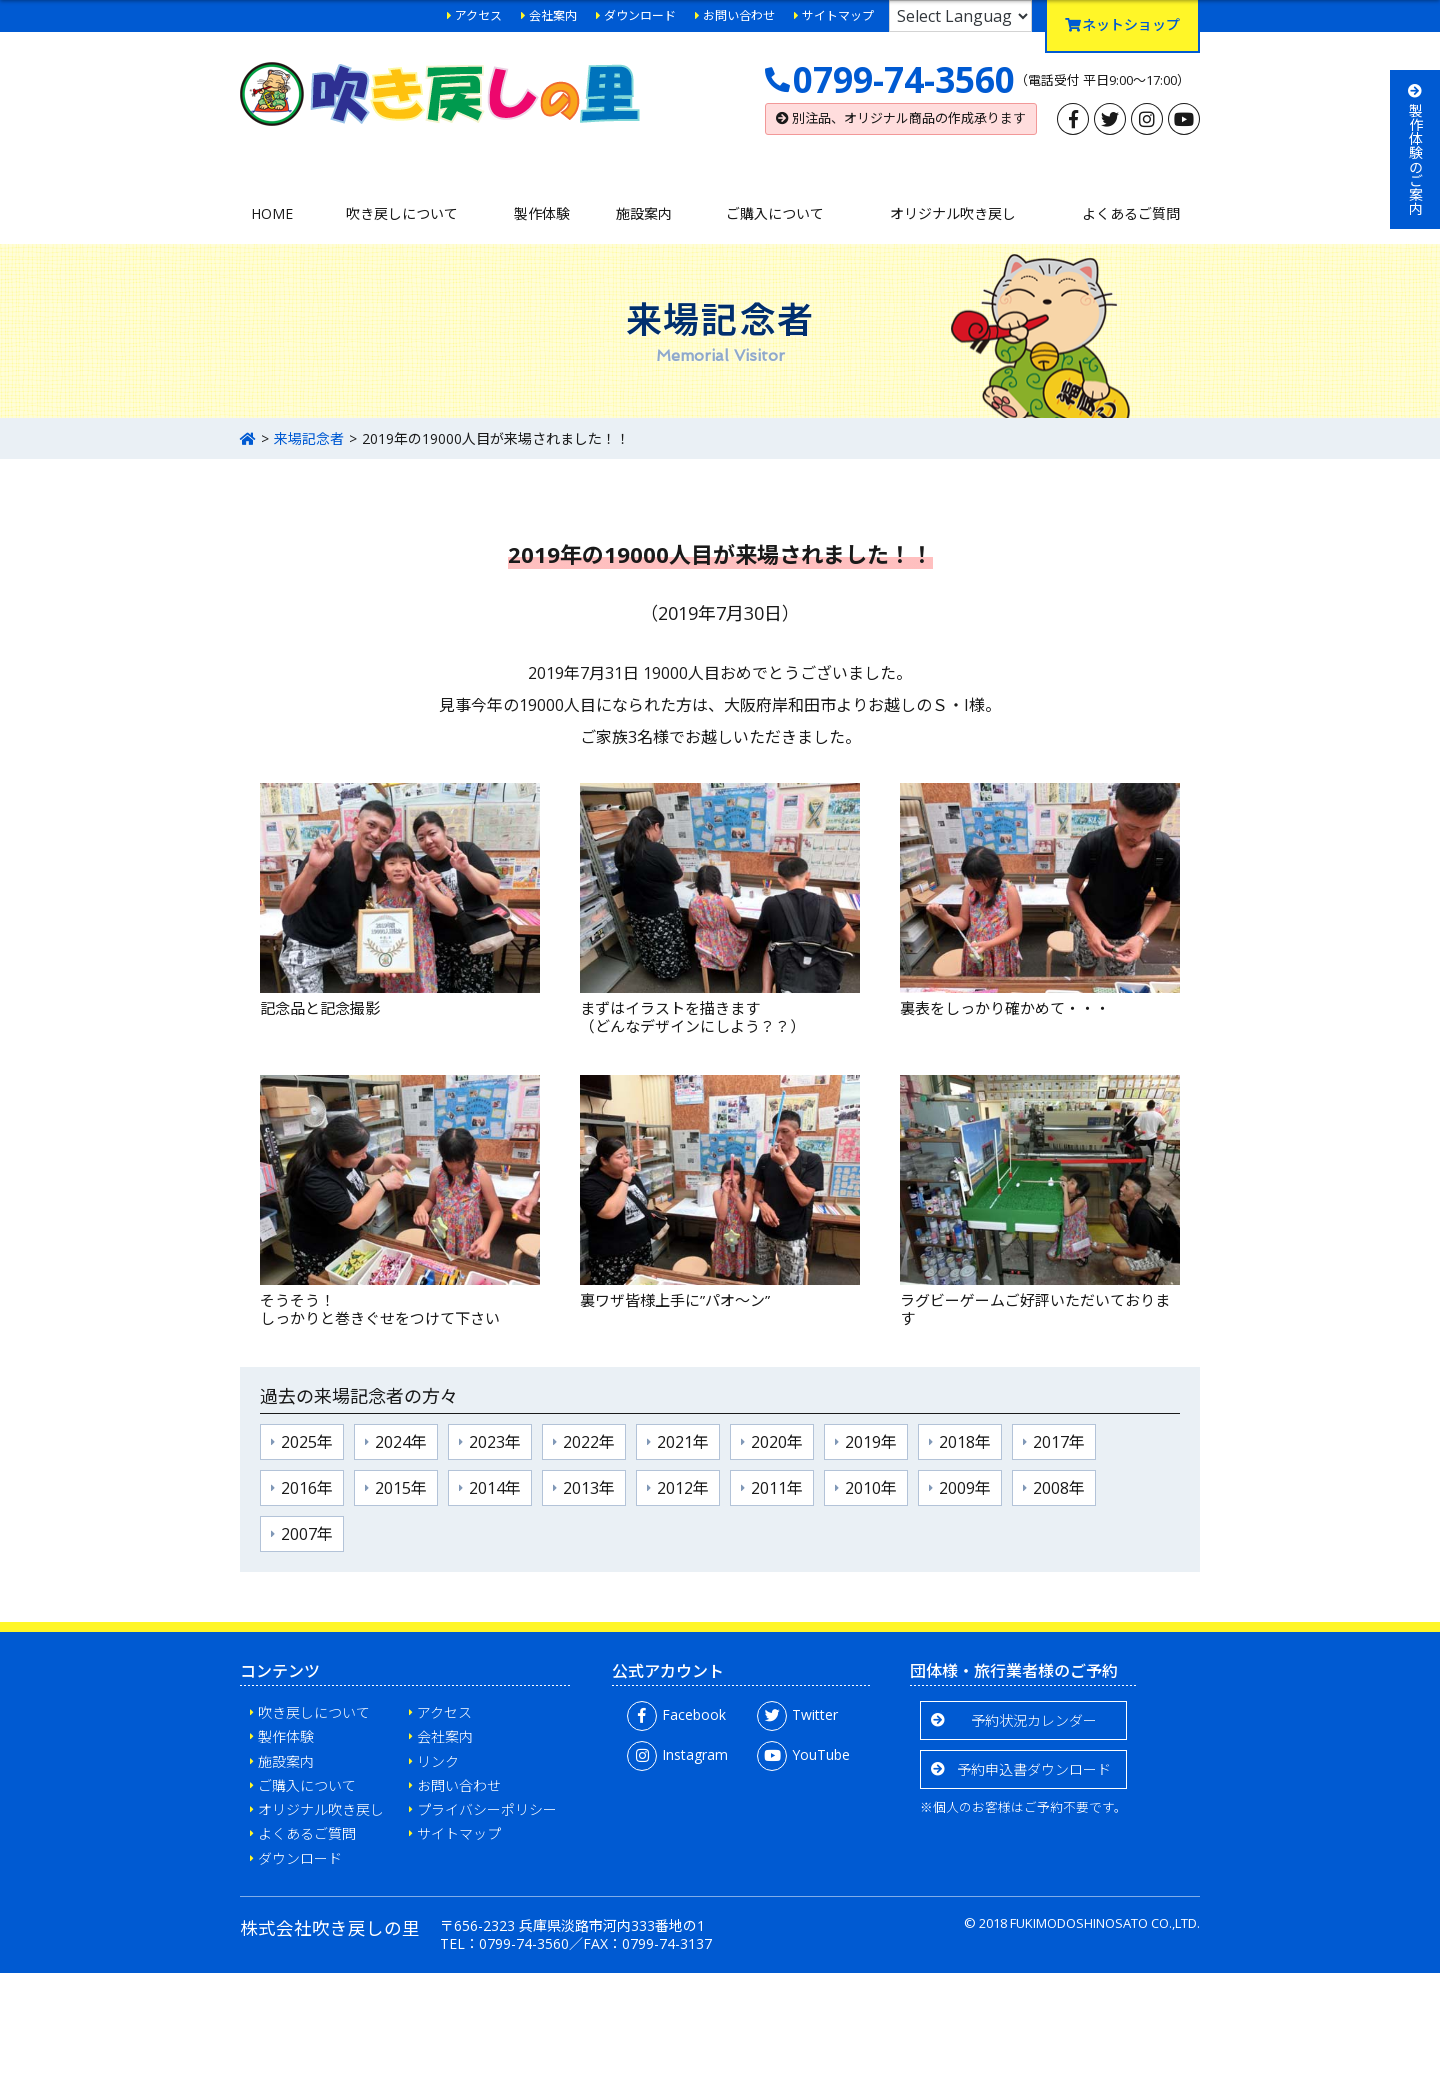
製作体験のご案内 (1415, 149)
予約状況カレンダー (1034, 1720)
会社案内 (553, 15)
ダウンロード (640, 15)
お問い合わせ (739, 15)
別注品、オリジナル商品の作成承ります (901, 118)
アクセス (478, 15)
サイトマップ (838, 15)
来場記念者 (309, 438)
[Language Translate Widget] (960, 16)
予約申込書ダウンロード (1034, 1769)
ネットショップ (1122, 24)
